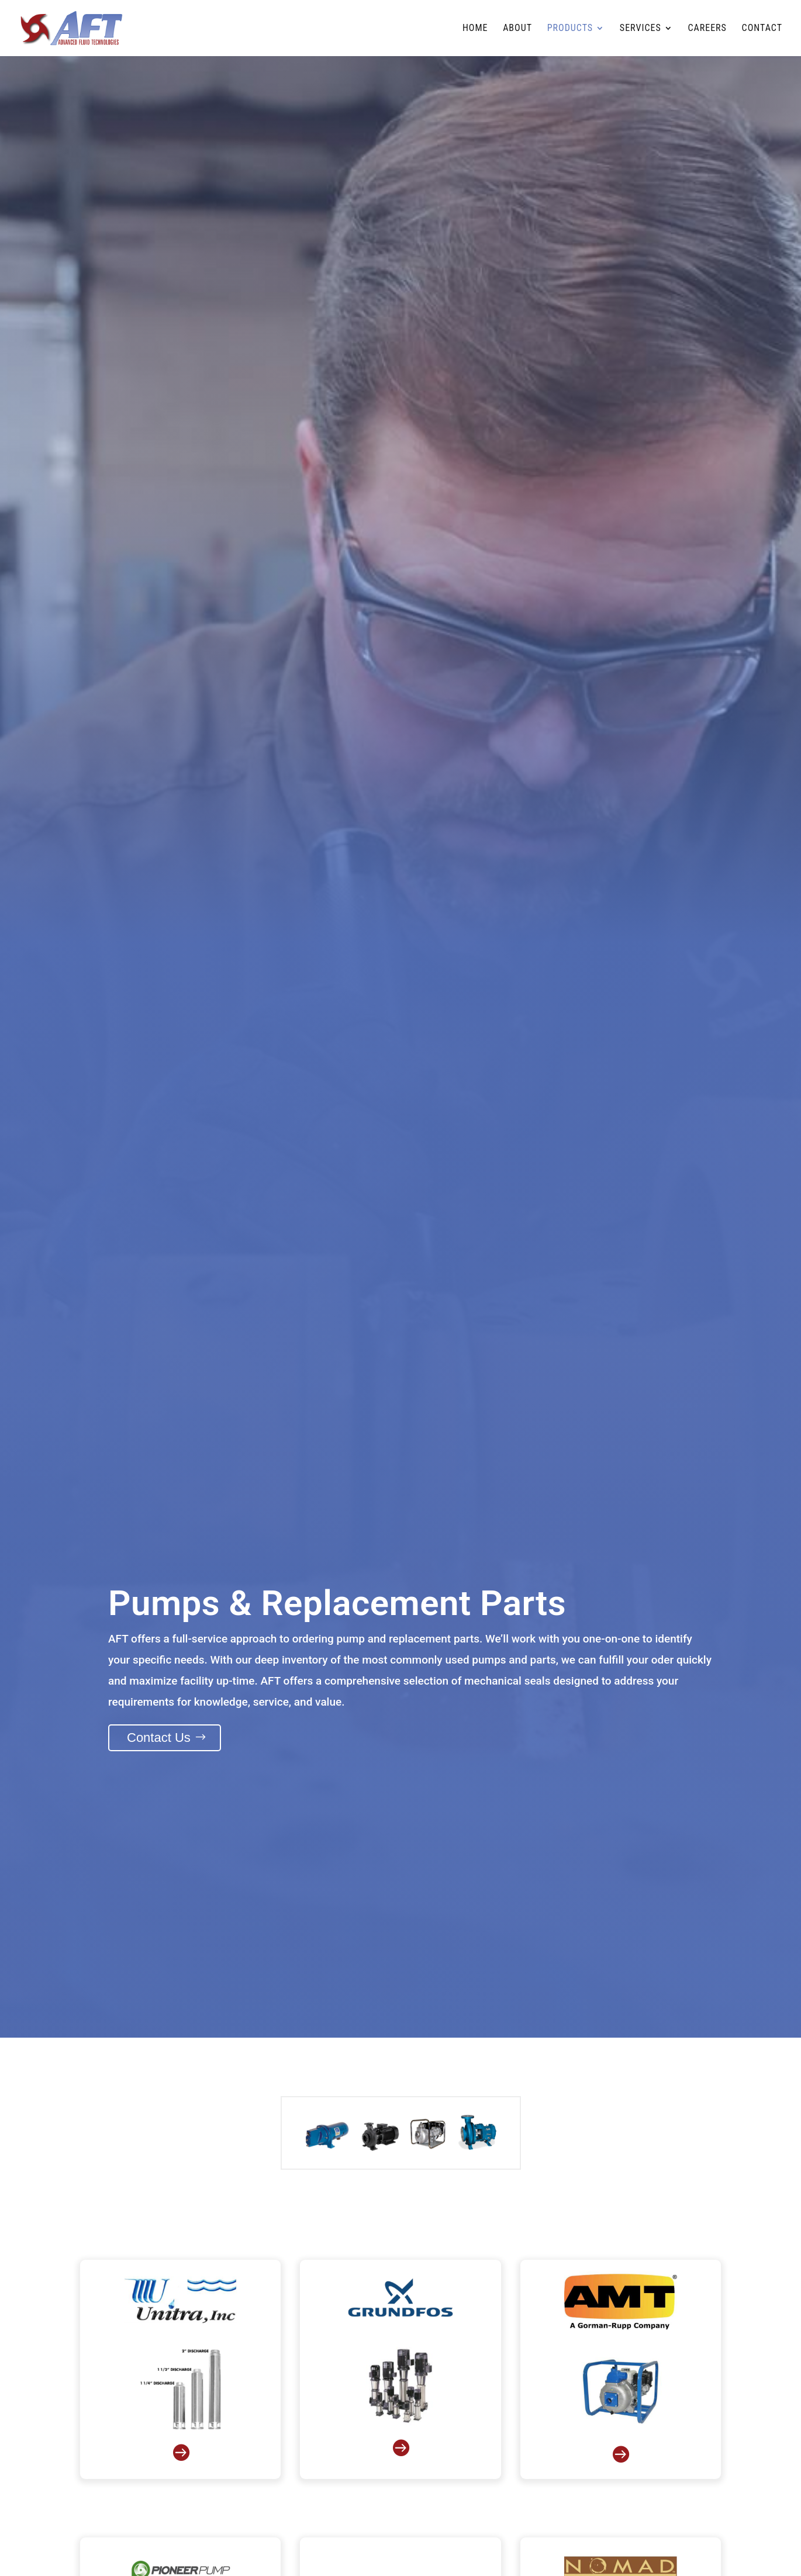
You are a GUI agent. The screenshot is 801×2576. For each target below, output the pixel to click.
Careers (707, 28)
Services (640, 28)
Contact (762, 28)
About (517, 28)
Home (475, 28)
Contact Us (159, 1737)
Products (570, 28)
